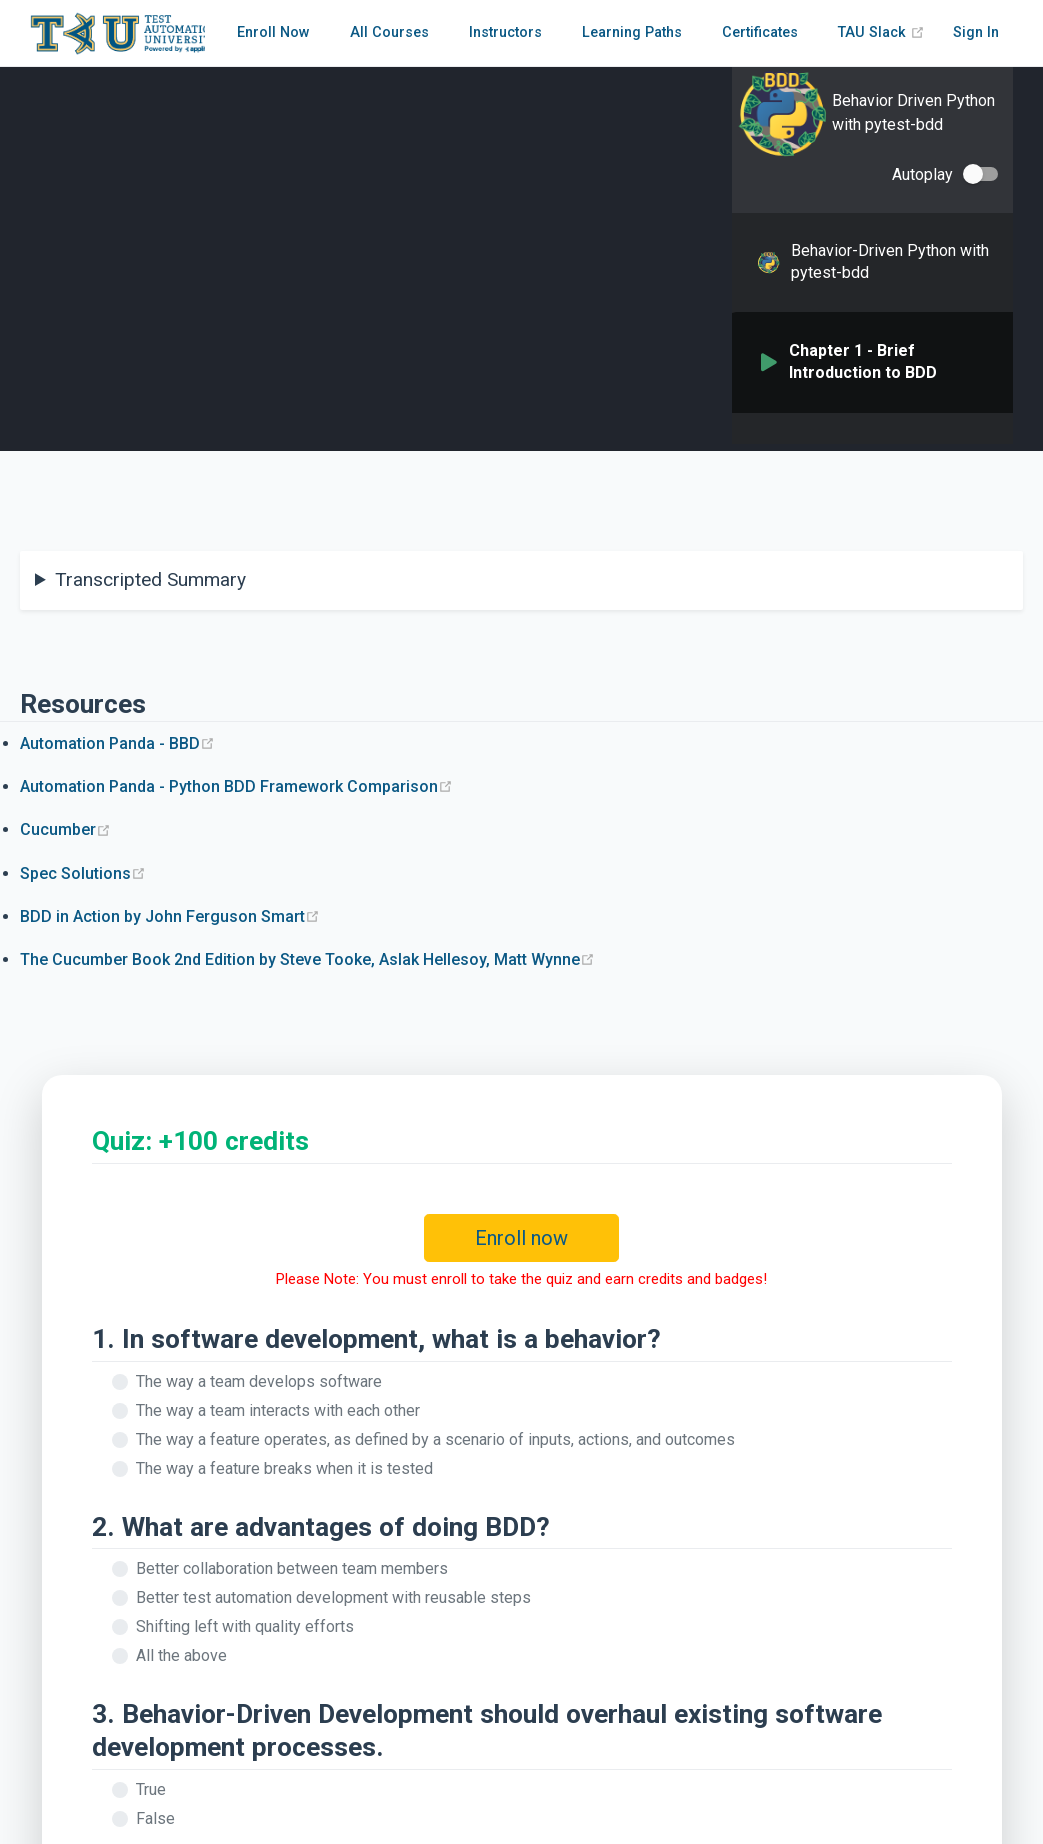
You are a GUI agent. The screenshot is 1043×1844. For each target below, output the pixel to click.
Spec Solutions (83, 873)
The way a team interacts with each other (278, 1410)
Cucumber (65, 829)
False (155, 1818)
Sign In (976, 32)
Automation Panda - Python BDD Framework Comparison (236, 786)
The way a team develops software (259, 1381)
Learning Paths (632, 32)
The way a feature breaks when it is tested (284, 1468)
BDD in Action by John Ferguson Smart (170, 916)
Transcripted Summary (150, 579)
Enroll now (521, 1238)
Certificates (760, 32)
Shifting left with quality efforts (245, 1626)
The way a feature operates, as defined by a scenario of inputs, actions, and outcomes (435, 1439)
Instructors (505, 32)
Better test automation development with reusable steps (333, 1597)
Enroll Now (273, 32)
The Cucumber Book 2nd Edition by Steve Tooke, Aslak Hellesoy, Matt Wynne (307, 959)
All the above (181, 1655)
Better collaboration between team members (292, 1568)
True (151, 1789)
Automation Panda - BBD (117, 743)
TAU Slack (881, 32)
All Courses (389, 32)
